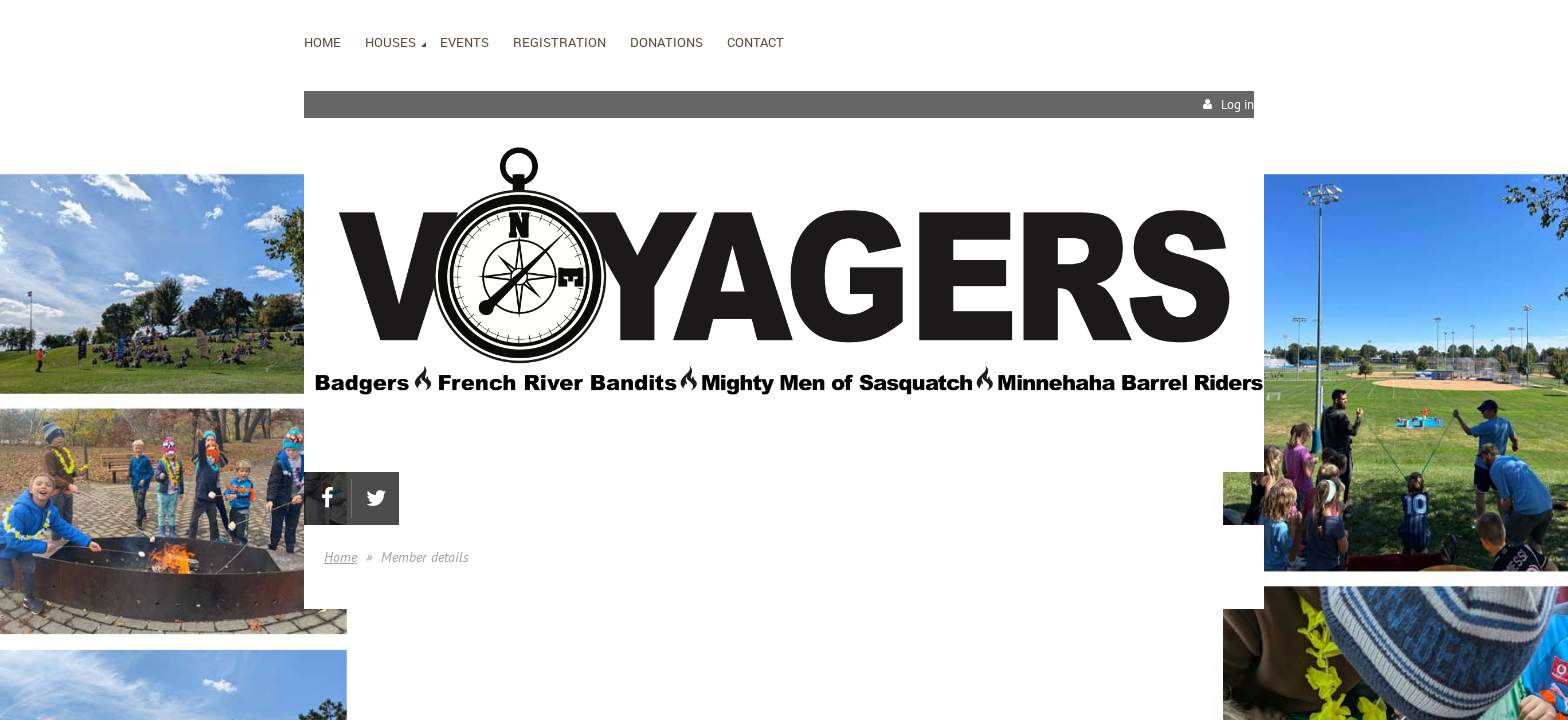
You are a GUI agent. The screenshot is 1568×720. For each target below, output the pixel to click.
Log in (1237, 104)
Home (340, 557)
